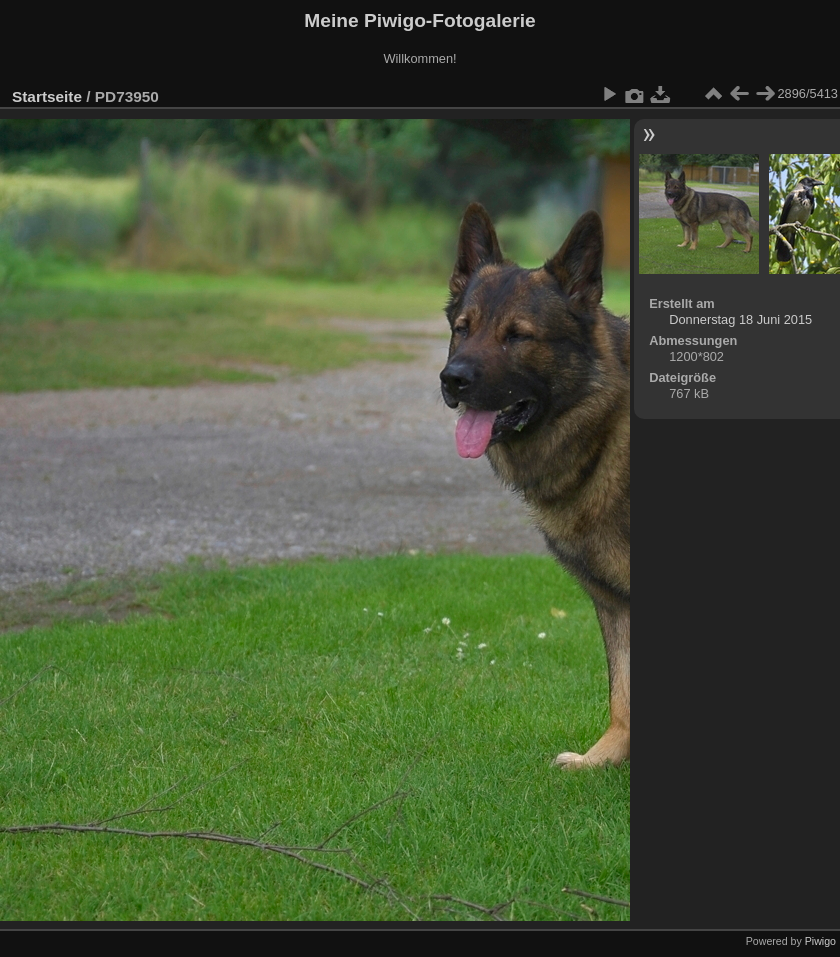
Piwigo (820, 941)
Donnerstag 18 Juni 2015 (740, 319)
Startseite (47, 96)
